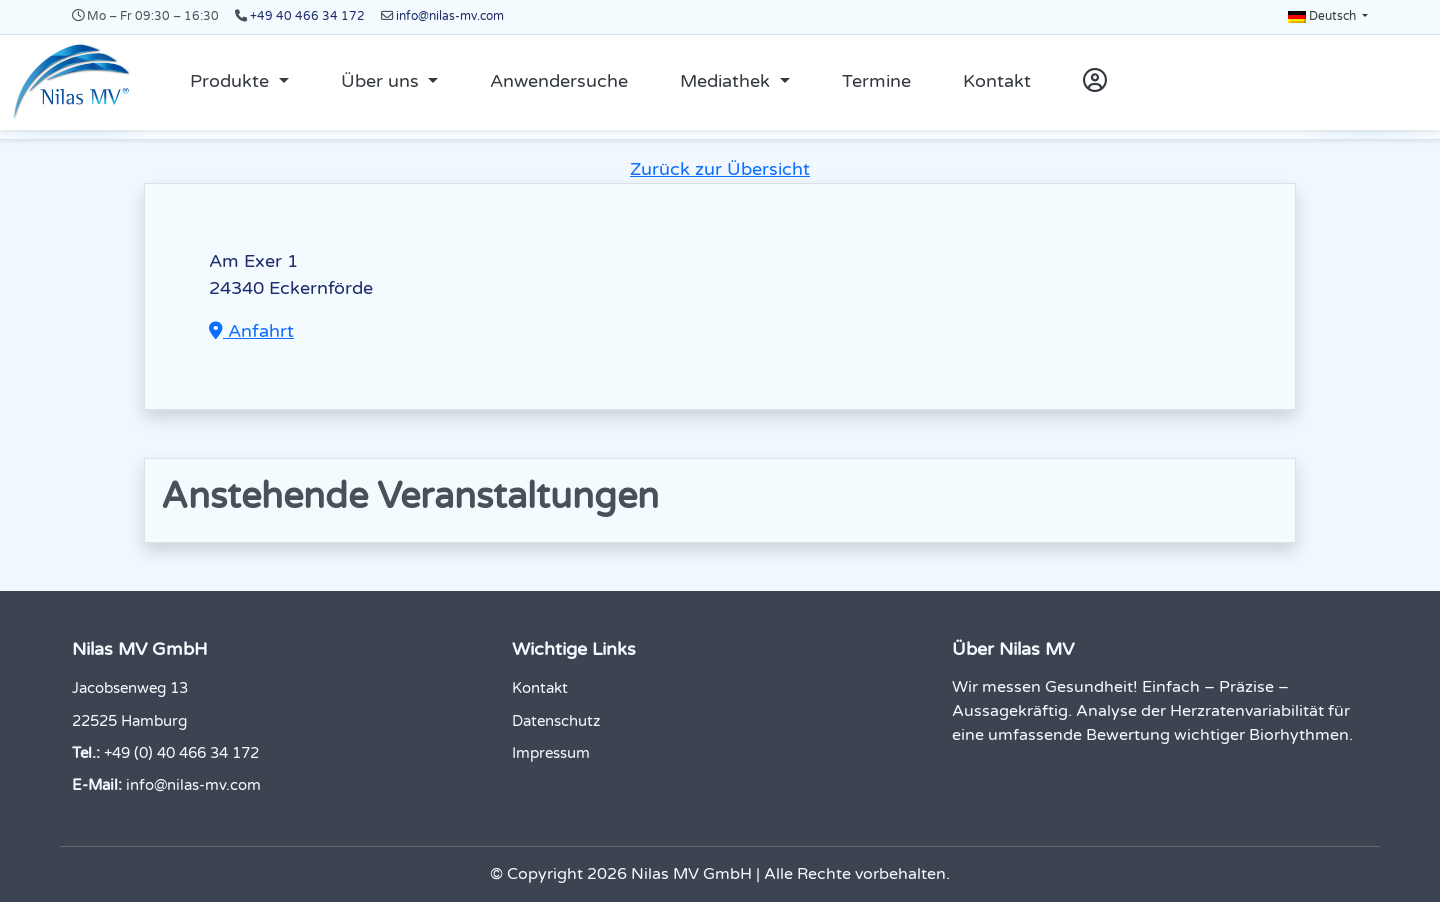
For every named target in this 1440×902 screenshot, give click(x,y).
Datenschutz (556, 721)
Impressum (551, 753)
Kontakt (997, 81)
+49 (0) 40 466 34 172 (181, 753)
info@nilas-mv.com (450, 16)
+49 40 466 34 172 (307, 16)
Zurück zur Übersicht (720, 169)
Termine (876, 81)
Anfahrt (251, 331)
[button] (239, 81)
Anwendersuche (559, 81)
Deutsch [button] (1323, 16)
